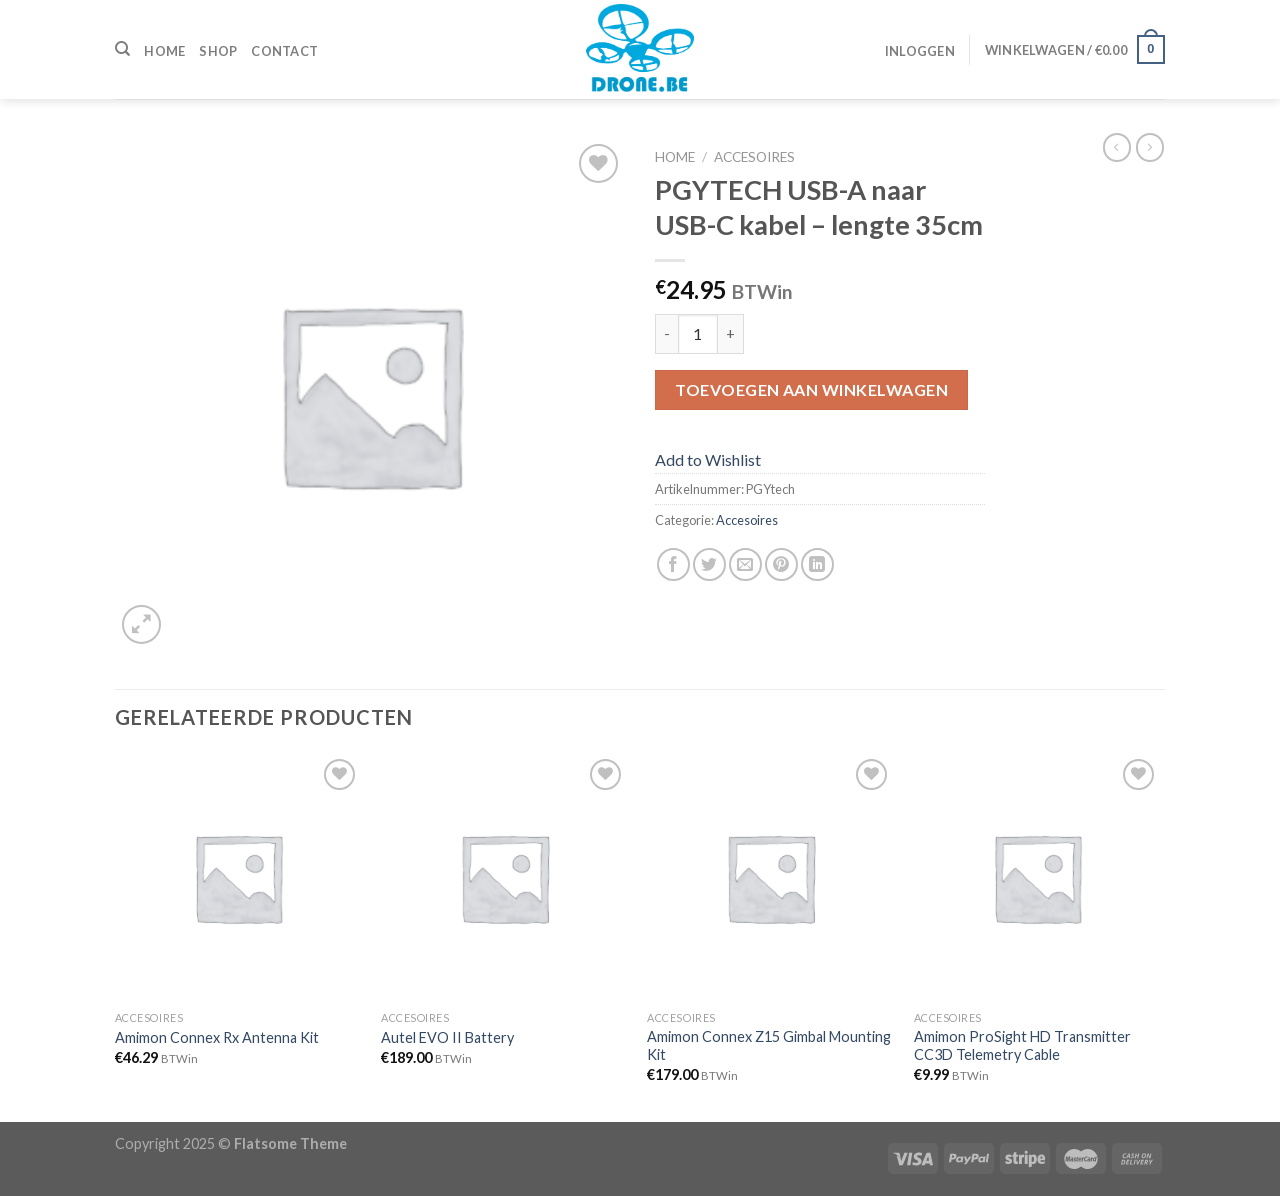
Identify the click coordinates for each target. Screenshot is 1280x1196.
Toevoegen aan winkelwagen (811, 389)
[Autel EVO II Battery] (504, 877)
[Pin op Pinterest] (781, 564)
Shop (218, 51)
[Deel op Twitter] (709, 564)
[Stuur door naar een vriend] (745, 564)
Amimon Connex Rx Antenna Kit (217, 1037)
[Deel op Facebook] (673, 564)
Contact (284, 51)
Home (164, 51)
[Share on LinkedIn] (817, 564)
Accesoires (754, 157)
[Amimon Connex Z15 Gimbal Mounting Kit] (770, 877)
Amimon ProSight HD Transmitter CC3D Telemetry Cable (1022, 1046)
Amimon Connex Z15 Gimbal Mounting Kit (769, 1046)
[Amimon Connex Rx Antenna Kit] (238, 877)
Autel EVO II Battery (447, 1037)
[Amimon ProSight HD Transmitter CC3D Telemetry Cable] (1037, 877)
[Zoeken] (122, 49)
